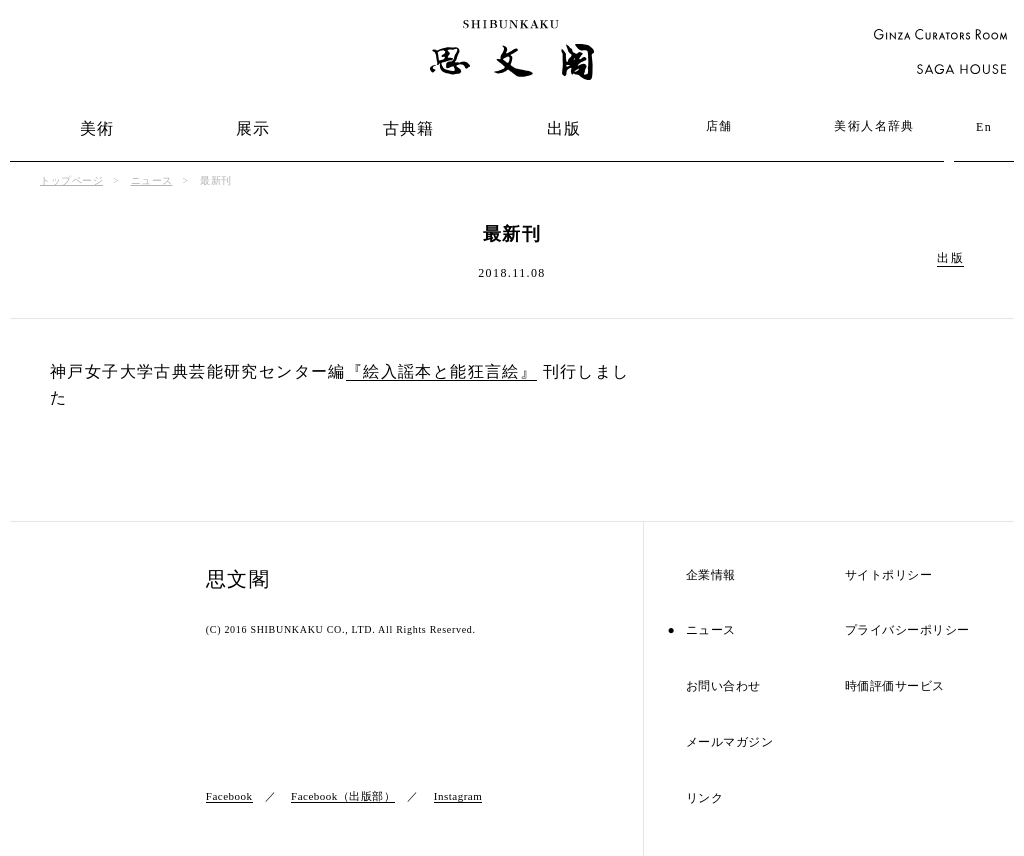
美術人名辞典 (874, 126)
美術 (97, 128)
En (984, 127)
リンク (705, 798)
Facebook (229, 796)
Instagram (458, 796)
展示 (253, 128)
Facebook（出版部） (343, 796)
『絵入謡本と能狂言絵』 (441, 371)
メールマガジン (730, 742)
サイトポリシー (889, 575)
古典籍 (409, 128)
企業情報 (711, 575)
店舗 (719, 126)
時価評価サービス (895, 686)
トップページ (71, 180)
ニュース (152, 180)
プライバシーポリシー (907, 630)
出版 (564, 128)
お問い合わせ (723, 686)
